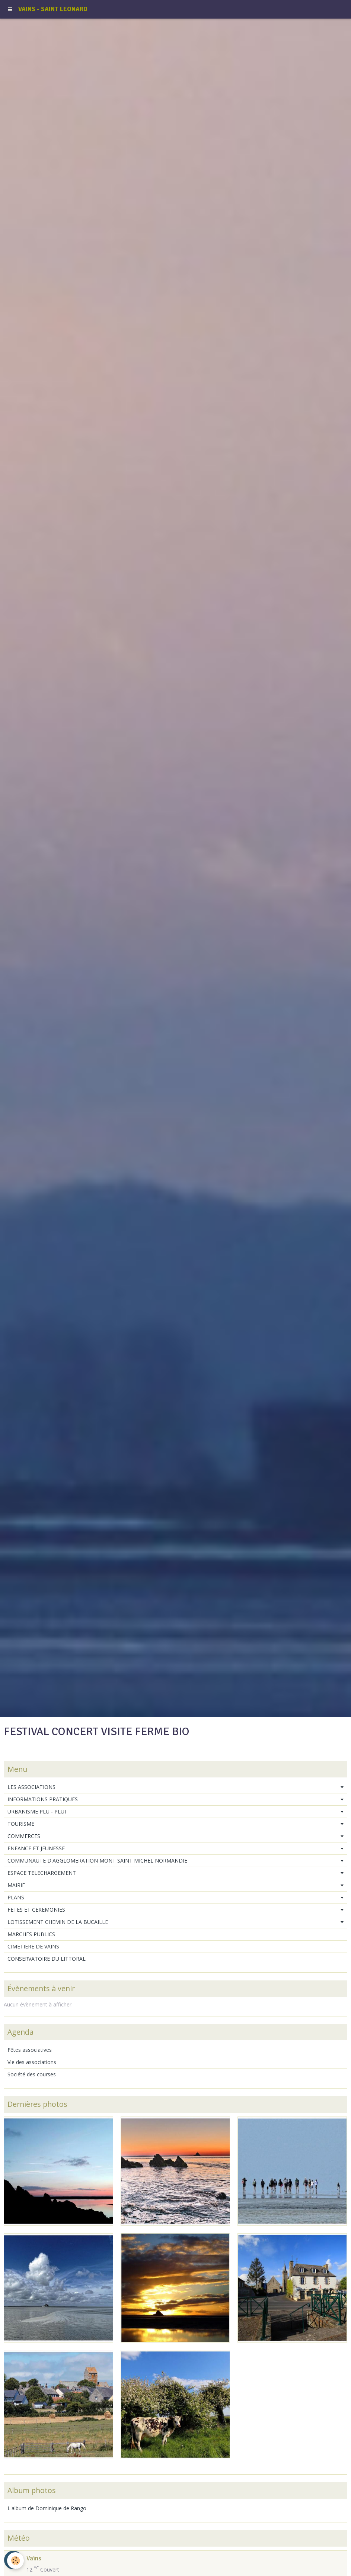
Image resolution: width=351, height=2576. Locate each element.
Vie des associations (31, 2062)
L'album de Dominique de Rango (46, 2508)
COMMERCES (23, 1836)
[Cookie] (15, 2560)
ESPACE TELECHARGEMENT (41, 1872)
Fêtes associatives (29, 2049)
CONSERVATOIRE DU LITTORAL (46, 1958)
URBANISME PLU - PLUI (36, 1811)
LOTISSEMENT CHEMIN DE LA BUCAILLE (57, 1921)
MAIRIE (16, 1885)
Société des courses (31, 2074)
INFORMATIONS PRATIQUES (42, 1799)
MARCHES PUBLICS (31, 1934)
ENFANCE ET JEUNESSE (36, 1848)
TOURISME (20, 1823)
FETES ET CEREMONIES (36, 1909)
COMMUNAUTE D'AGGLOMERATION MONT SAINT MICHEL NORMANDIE (97, 1860)
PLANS (15, 1897)
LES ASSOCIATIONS (31, 1786)
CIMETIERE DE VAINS (33, 1946)
